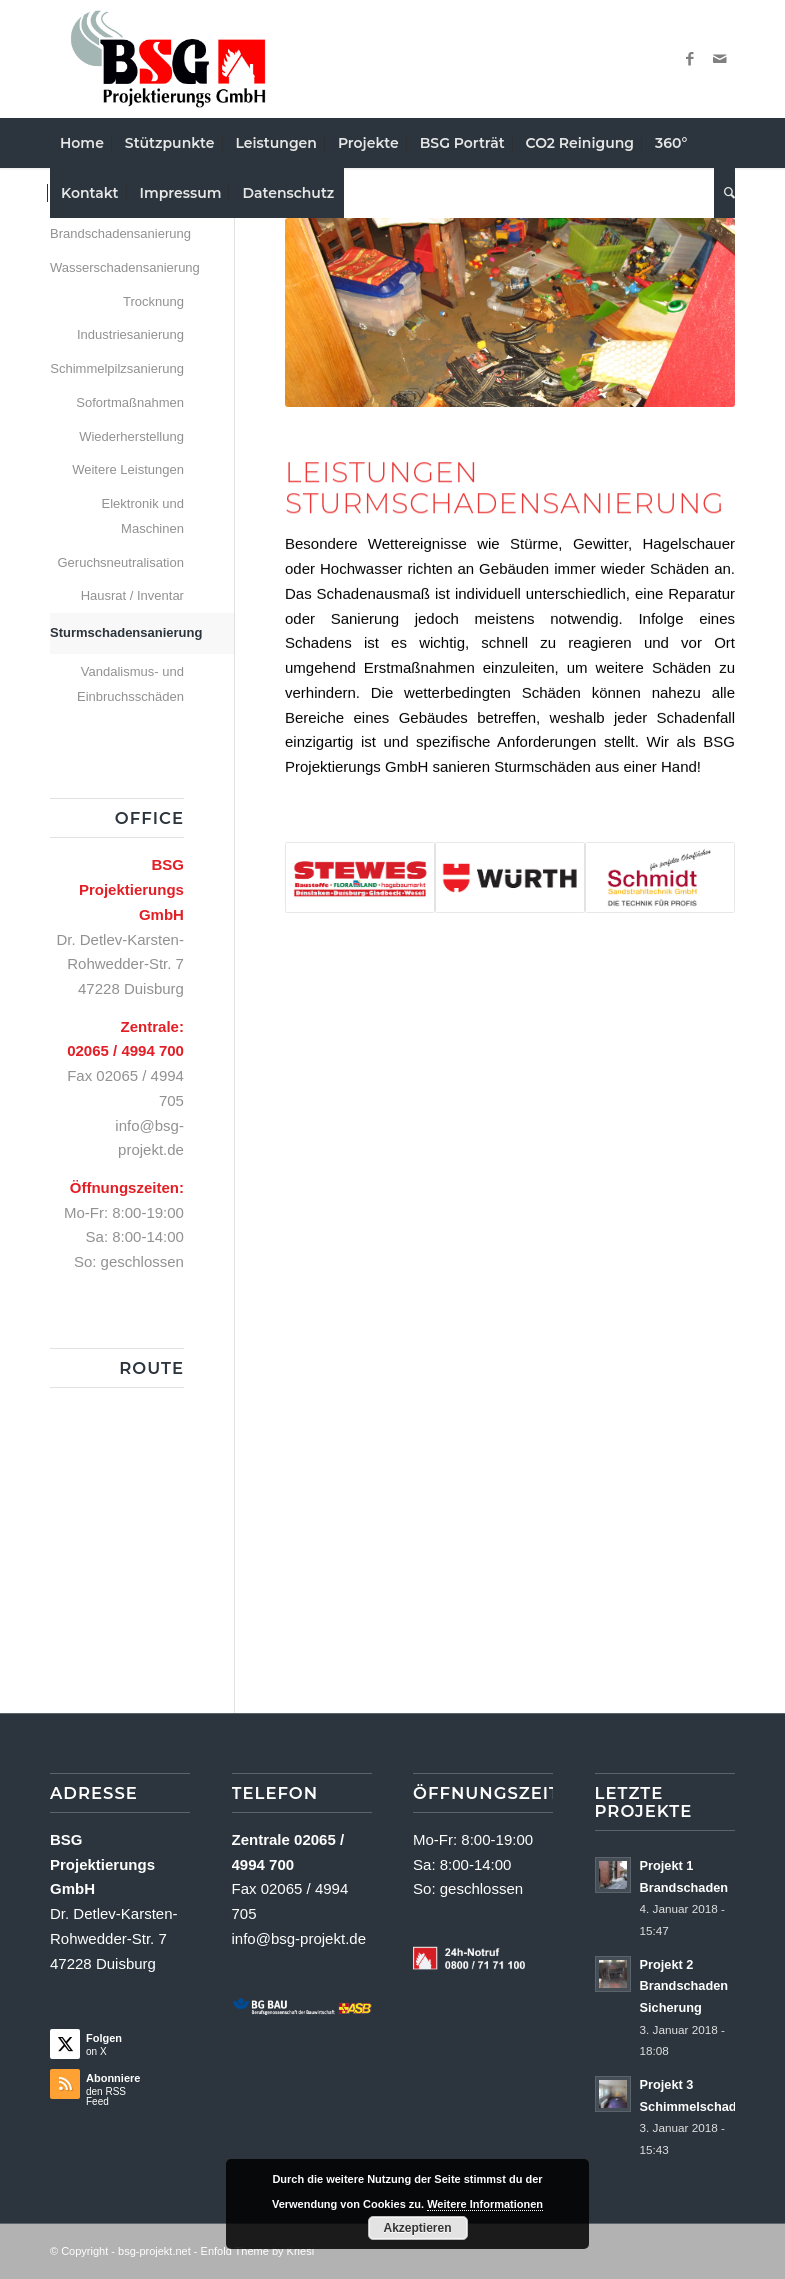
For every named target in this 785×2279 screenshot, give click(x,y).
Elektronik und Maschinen (143, 516)
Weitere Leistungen (128, 469)
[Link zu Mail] (720, 59)
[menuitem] (82, 143)
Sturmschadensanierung (117, 632)
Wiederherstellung (131, 436)
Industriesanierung (130, 334)
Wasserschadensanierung (117, 267)
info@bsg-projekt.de (299, 1938)
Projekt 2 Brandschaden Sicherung (684, 1986)
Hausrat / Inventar (132, 595)
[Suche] (724, 193)
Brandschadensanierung (117, 233)
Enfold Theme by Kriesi (258, 2251)
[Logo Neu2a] (168, 59)
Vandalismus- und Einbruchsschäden (130, 684)
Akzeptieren (417, 2228)
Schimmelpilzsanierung (117, 368)
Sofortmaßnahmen (130, 402)
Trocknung (153, 301)
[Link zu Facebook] (690, 59)
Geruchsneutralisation (120, 562)
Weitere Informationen (485, 2204)
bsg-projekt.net (154, 2251)
